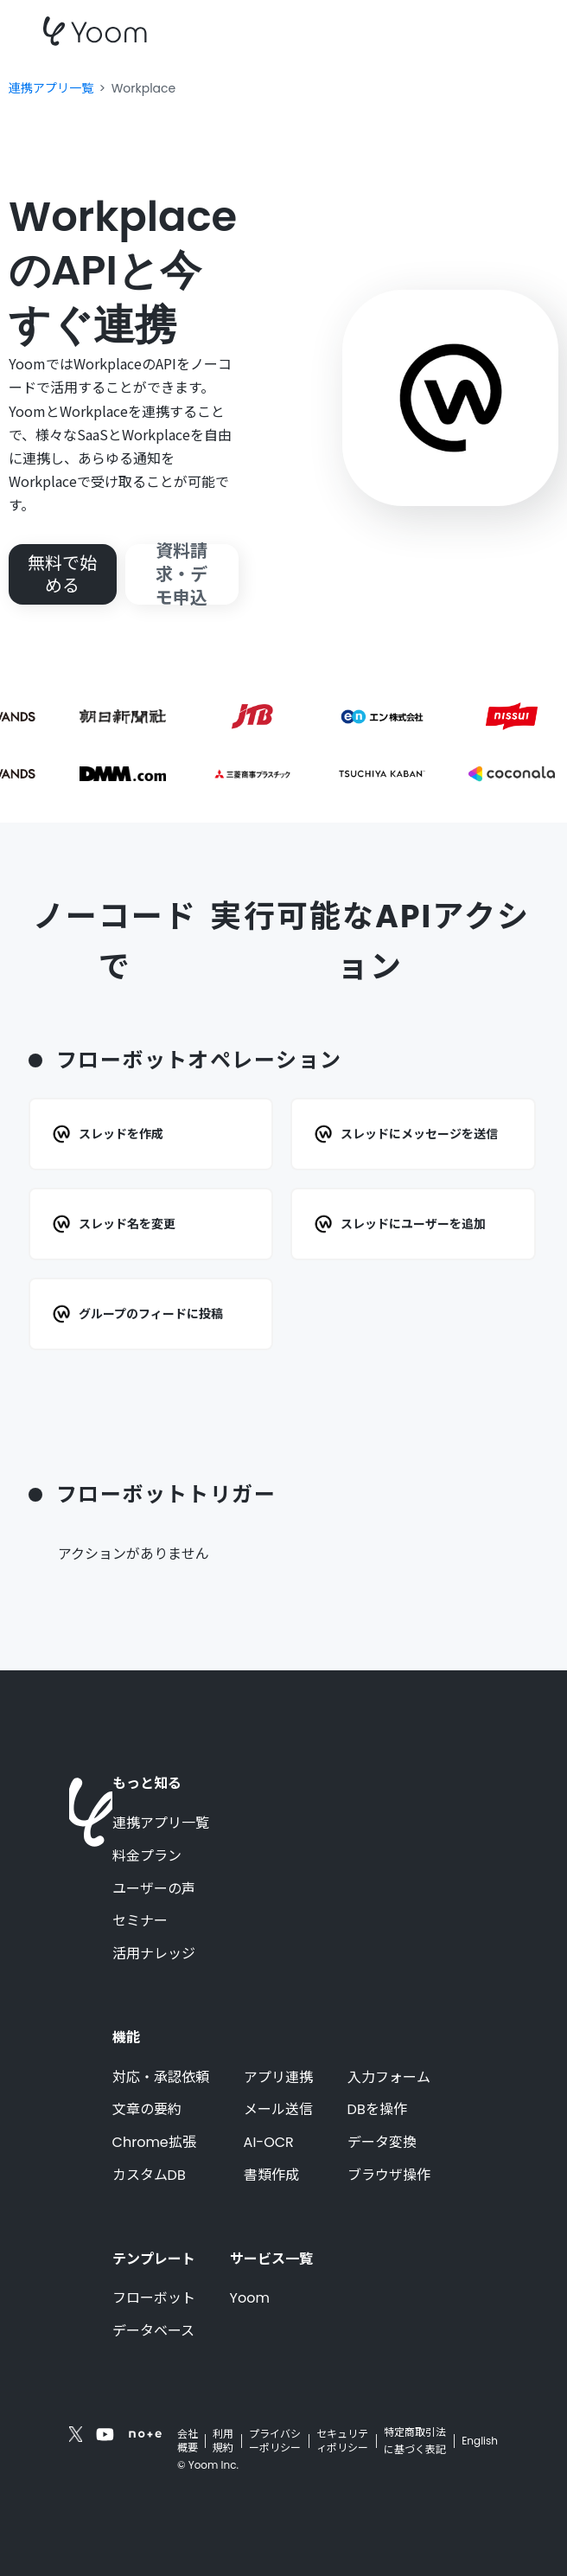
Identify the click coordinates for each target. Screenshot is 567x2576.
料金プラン (147, 1856)
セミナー (140, 1921)
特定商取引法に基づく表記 (415, 2441)
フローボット (153, 2298)
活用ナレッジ (153, 1954)
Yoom (250, 2298)
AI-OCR (269, 2142)
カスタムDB (149, 2175)
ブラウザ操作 (388, 2175)
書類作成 (271, 2175)
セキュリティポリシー (342, 2441)
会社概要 (187, 2441)
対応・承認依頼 (160, 2077)
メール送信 (278, 2109)
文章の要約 (147, 2109)
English (480, 2440)
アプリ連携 (278, 2077)
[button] (516, 31)
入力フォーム (388, 2077)
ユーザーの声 (153, 1889)
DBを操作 (377, 2109)
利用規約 (223, 2441)
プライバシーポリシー (275, 2441)
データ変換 (382, 2142)
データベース (153, 2331)
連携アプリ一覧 (160, 1823)
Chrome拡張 (154, 2142)
